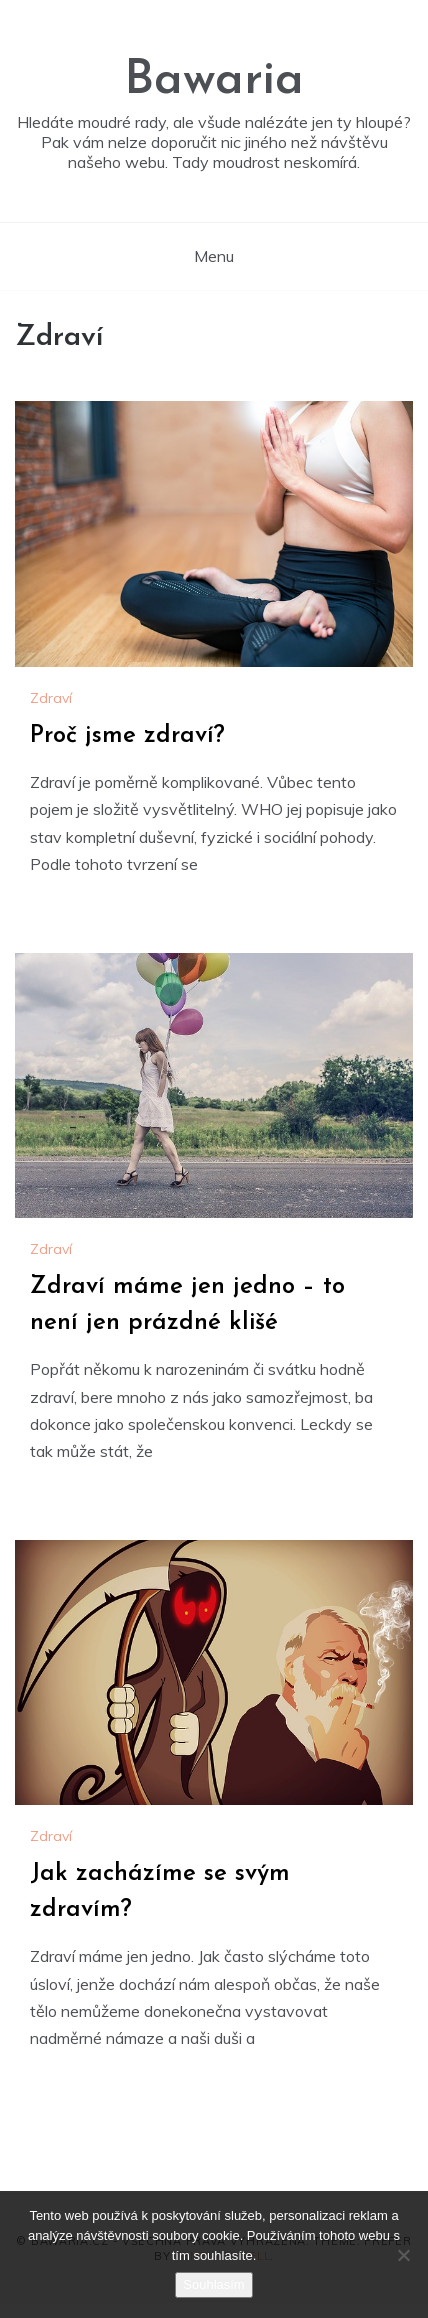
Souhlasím (213, 2284)
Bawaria (214, 81)
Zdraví (51, 698)
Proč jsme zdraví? (127, 736)
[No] (403, 2255)
